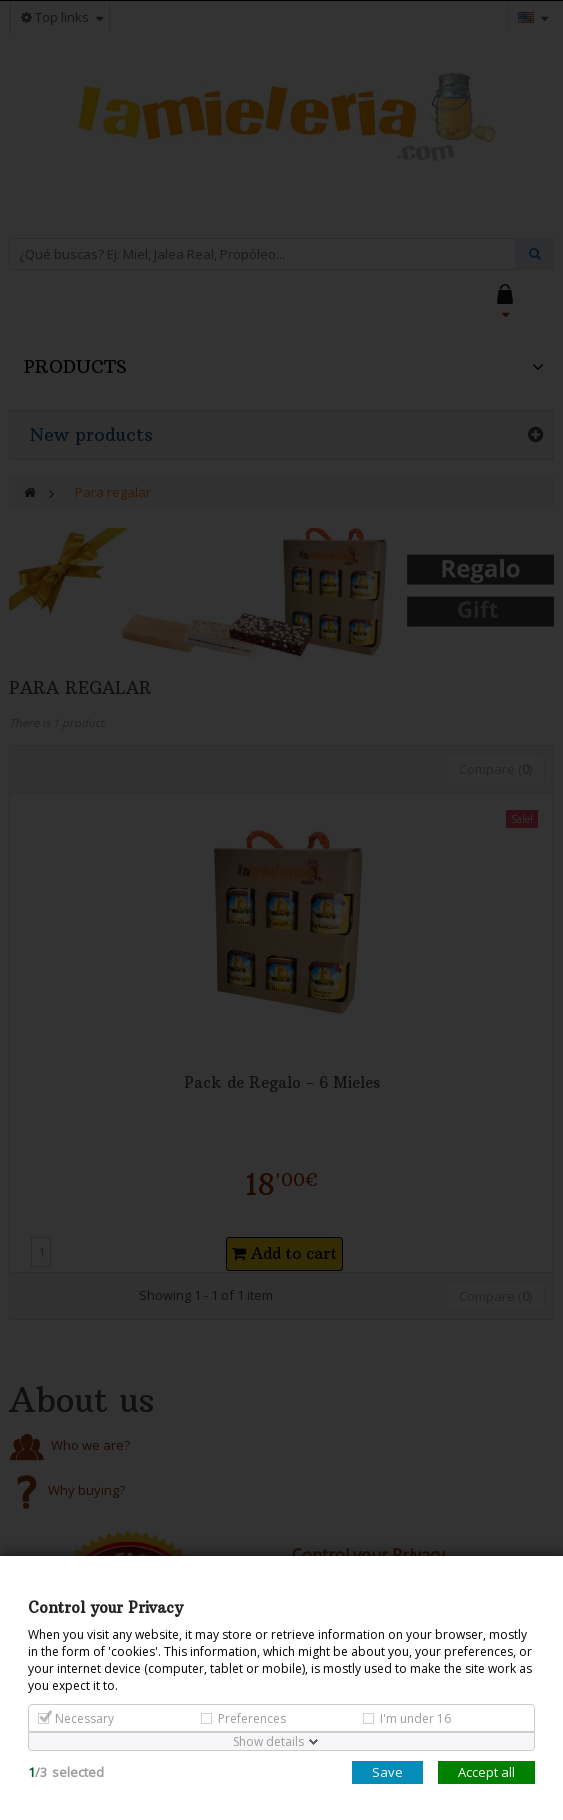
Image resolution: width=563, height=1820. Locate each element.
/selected (66, 1772)
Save (387, 1772)
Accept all (486, 1772)
